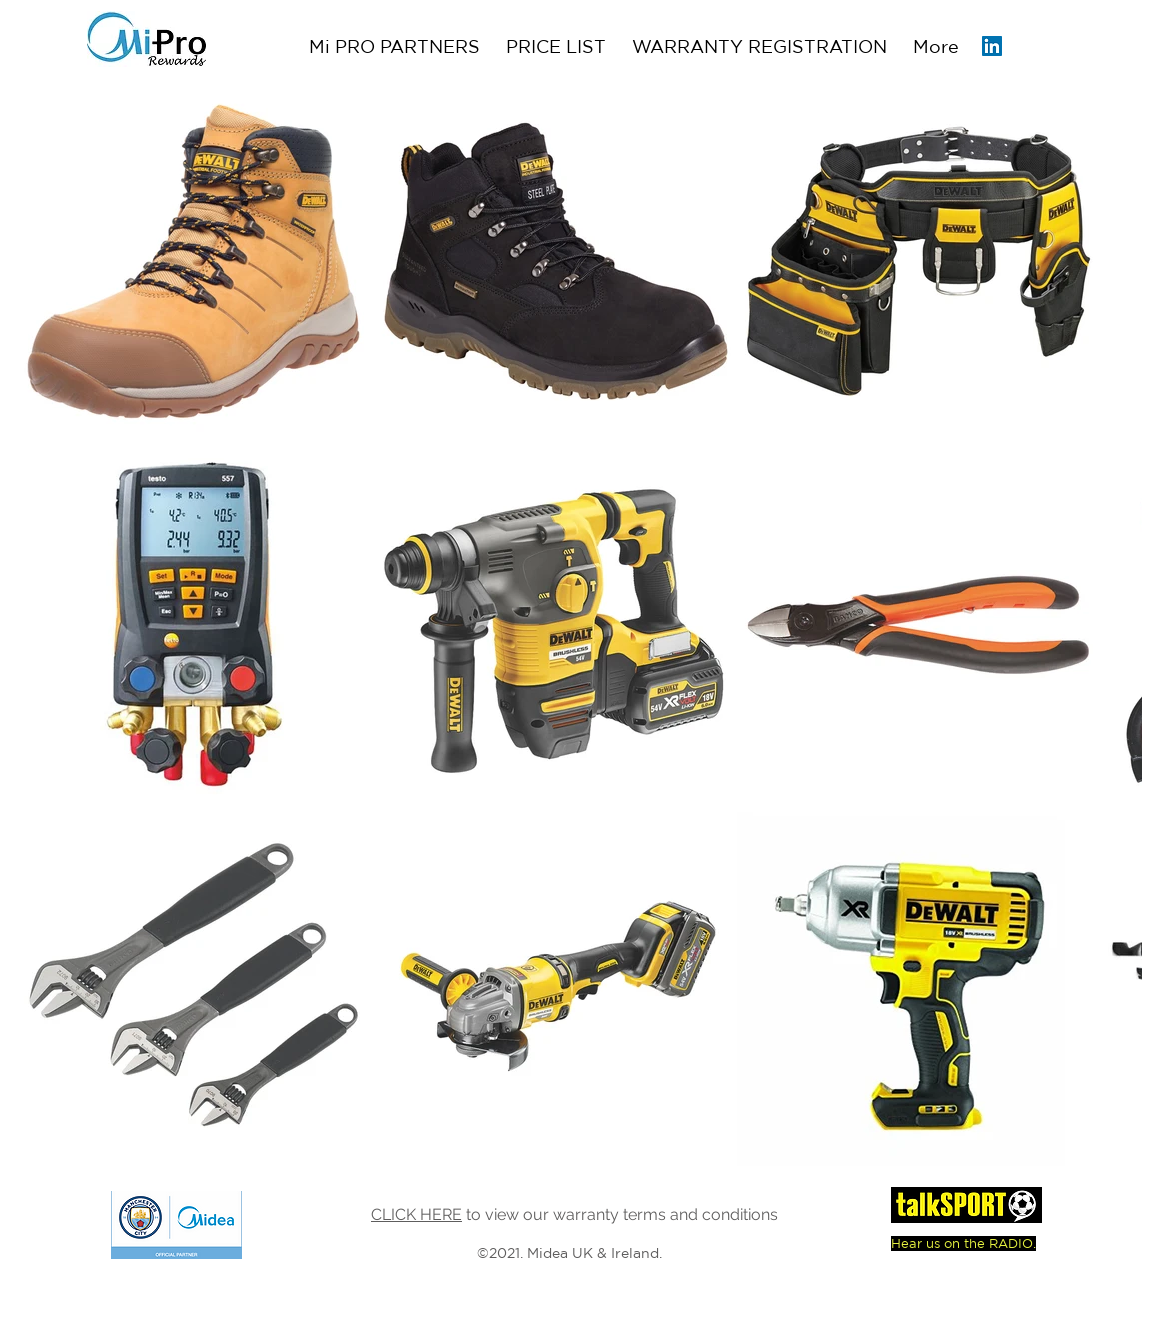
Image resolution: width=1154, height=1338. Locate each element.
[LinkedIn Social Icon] (992, 46)
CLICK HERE (416, 1214)
